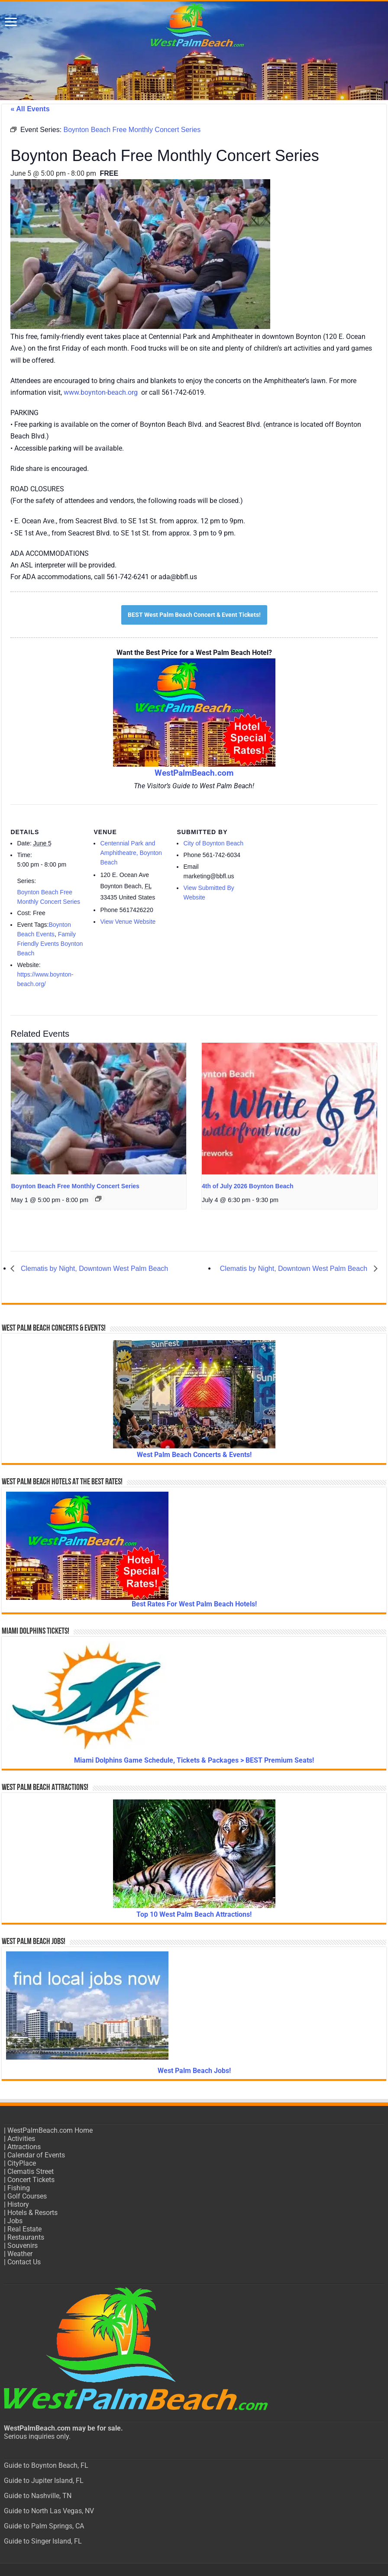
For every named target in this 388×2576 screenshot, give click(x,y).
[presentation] (98, 1108)
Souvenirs (22, 2245)
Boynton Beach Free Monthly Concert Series (75, 1186)
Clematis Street (30, 2171)
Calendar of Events (36, 2155)
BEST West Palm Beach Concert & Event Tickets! (194, 614)
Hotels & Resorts (32, 2212)
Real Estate (24, 2229)
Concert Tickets (31, 2180)
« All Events (29, 109)
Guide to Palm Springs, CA (44, 2526)
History (18, 2204)
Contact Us (24, 2262)
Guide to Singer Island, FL (43, 2541)
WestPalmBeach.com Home (50, 2130)
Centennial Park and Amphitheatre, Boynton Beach (131, 853)
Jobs (15, 2221)
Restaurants (25, 2237)
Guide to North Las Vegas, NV (49, 2511)
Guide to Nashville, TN (37, 2496)
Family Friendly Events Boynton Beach (50, 944)
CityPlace (21, 2163)
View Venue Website (127, 921)
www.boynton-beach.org (101, 392)
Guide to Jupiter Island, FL (44, 2480)
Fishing (18, 2188)
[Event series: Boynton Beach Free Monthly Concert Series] (98, 1198)
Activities (21, 2138)
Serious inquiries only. (37, 2436)
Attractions (24, 2147)
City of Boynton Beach (213, 843)
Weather (19, 2254)
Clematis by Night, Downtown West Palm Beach (93, 1268)
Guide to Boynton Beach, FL (46, 2465)
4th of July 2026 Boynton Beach (248, 1186)
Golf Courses (27, 2196)
